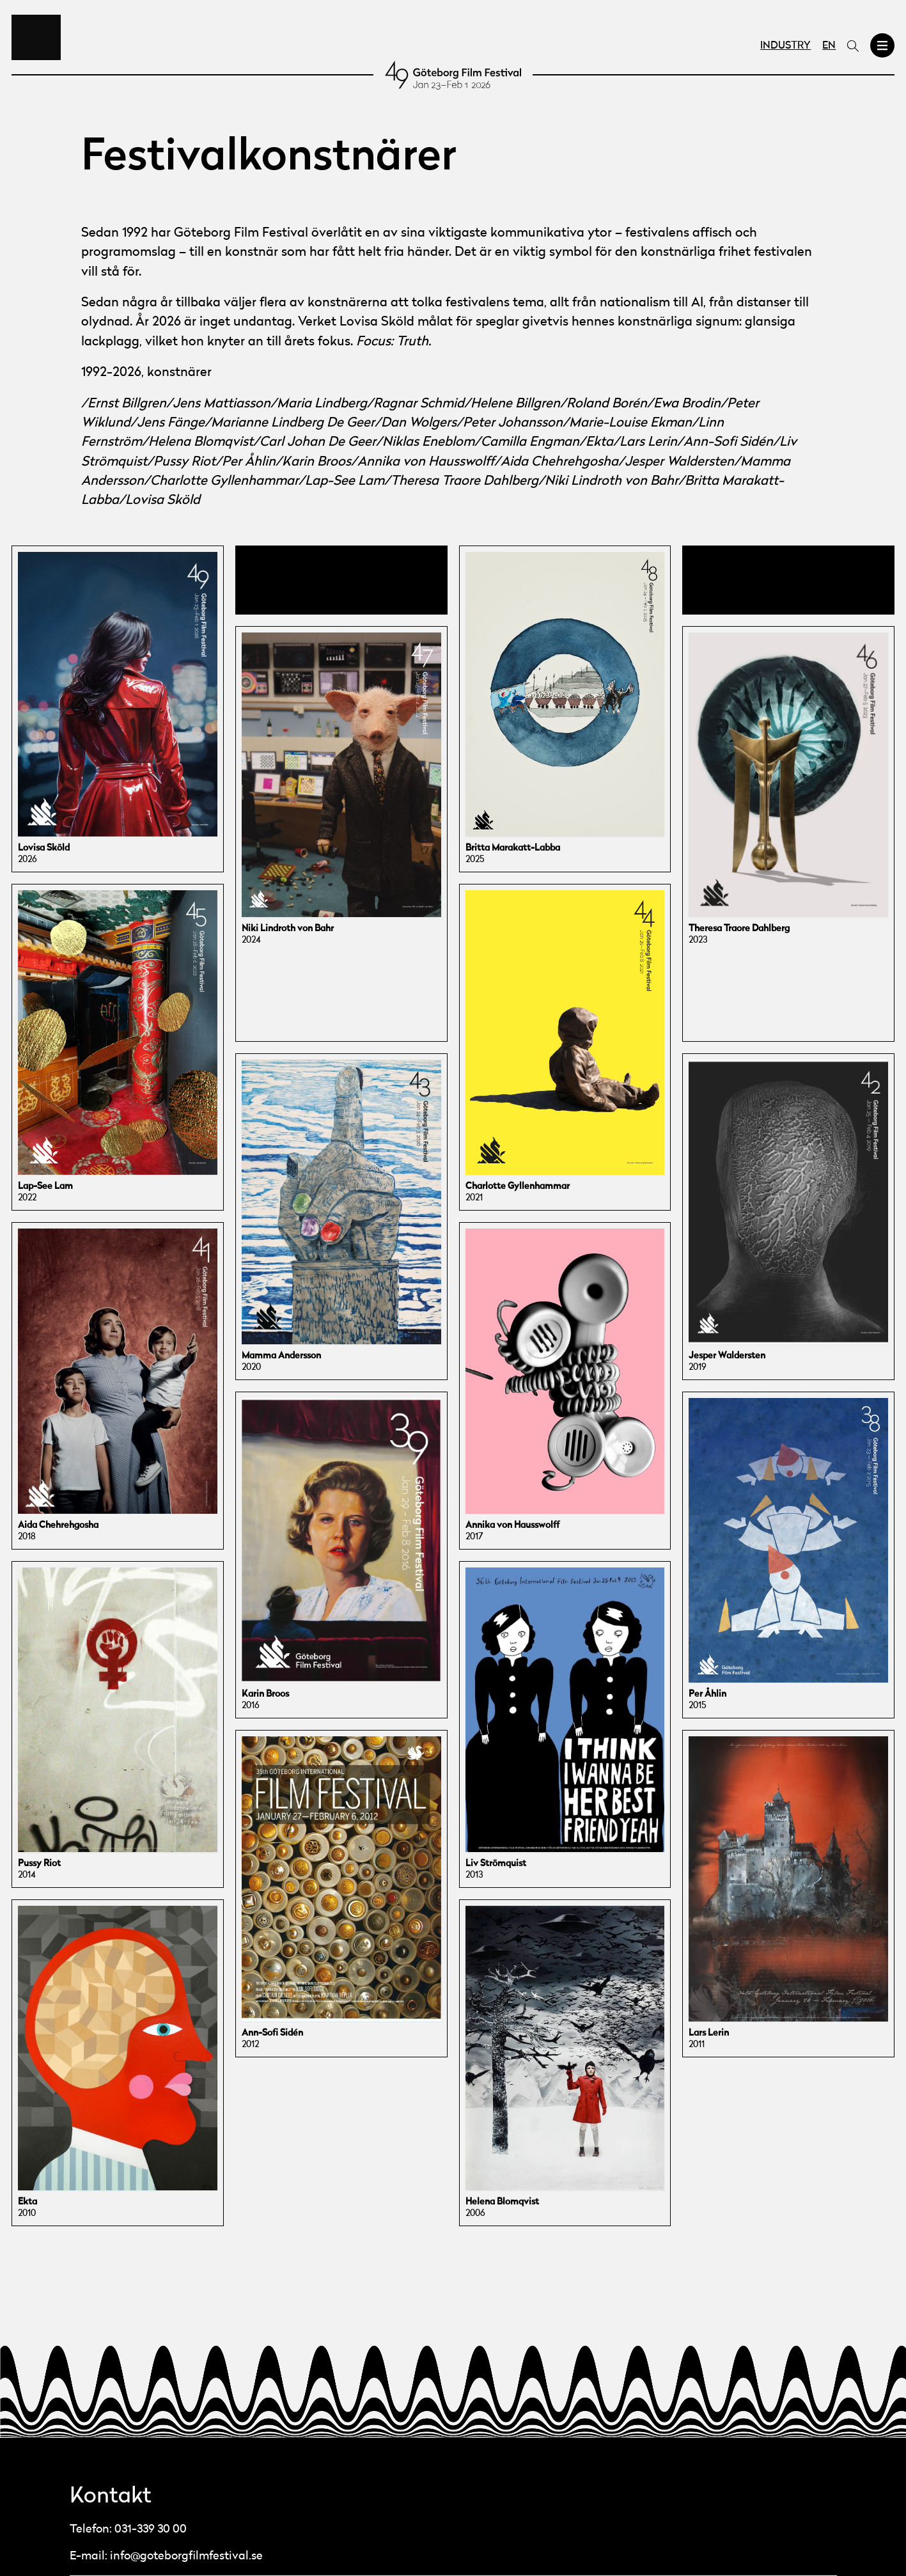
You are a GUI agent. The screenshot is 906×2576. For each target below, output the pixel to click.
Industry (785, 46)
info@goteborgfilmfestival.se (186, 2556)
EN (829, 46)
